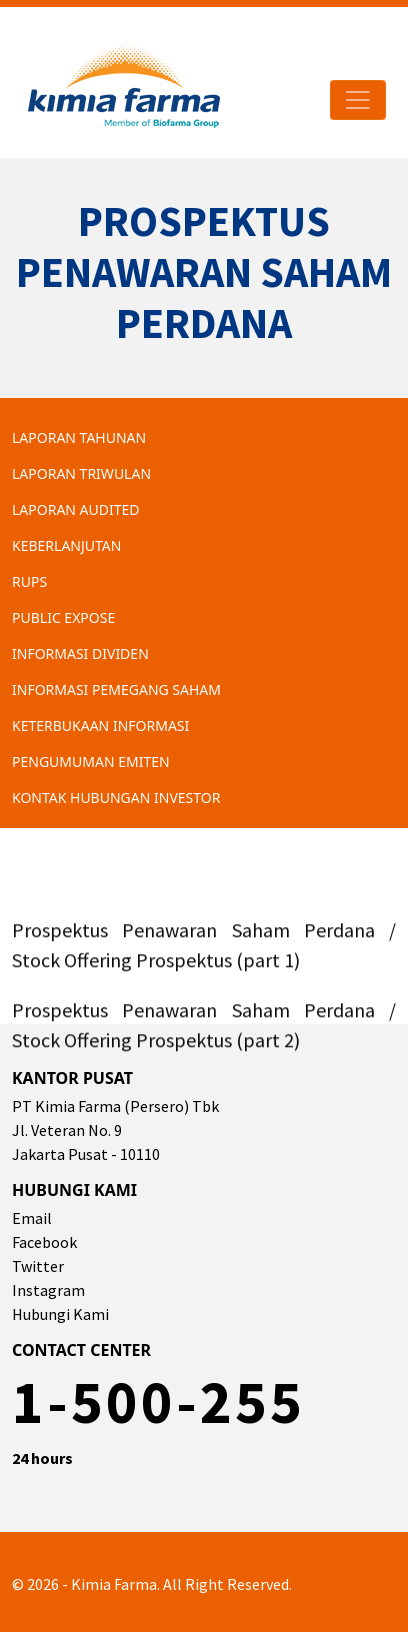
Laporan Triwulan (81, 473)
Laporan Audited (76, 509)
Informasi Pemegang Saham (116, 689)
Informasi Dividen (80, 653)
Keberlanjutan (66, 545)
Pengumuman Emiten (91, 761)
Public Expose (63, 617)
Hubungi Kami (60, 1314)
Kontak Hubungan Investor (116, 797)
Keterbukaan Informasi (100, 725)
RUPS (29, 581)
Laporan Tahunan (79, 437)
